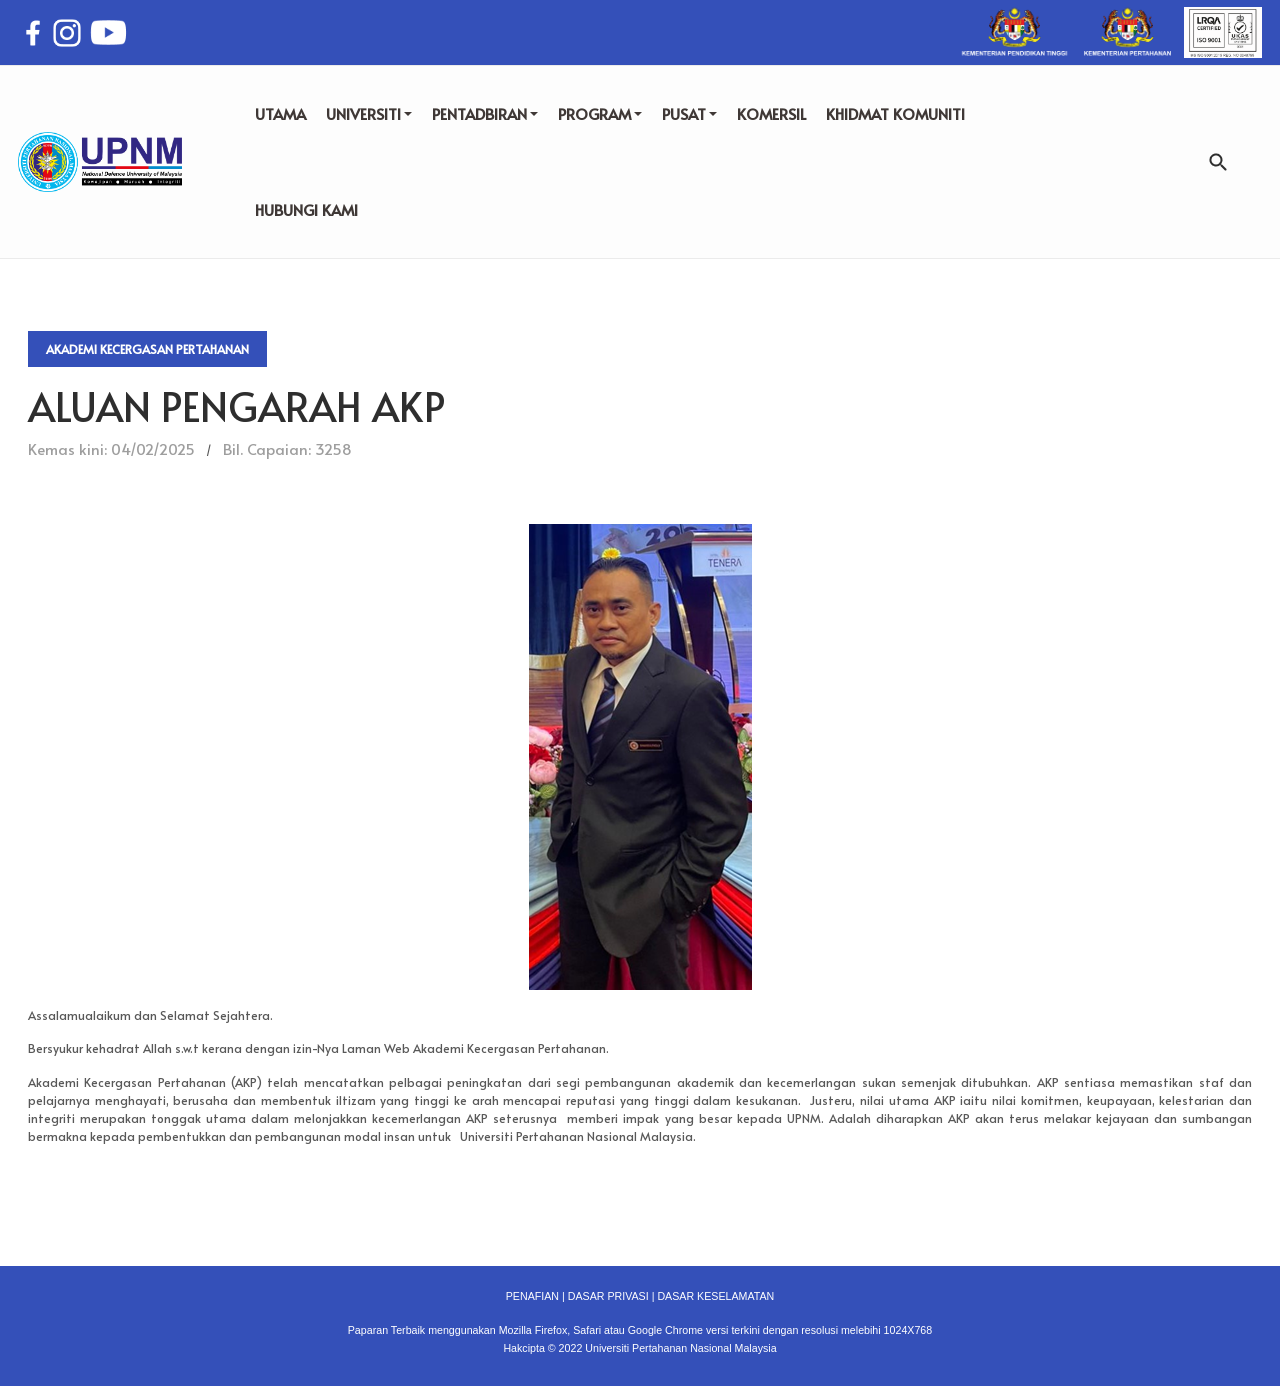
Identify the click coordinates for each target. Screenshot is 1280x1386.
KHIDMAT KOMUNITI (895, 113)
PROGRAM (600, 113)
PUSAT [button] (689, 113)
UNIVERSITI (369, 113)
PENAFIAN (532, 1296)
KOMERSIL (771, 113)
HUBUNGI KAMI (306, 209)
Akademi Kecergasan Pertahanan (147, 349)
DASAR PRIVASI (608, 1296)
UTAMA (280, 113)
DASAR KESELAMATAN (715, 1296)
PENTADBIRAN (485, 113)
